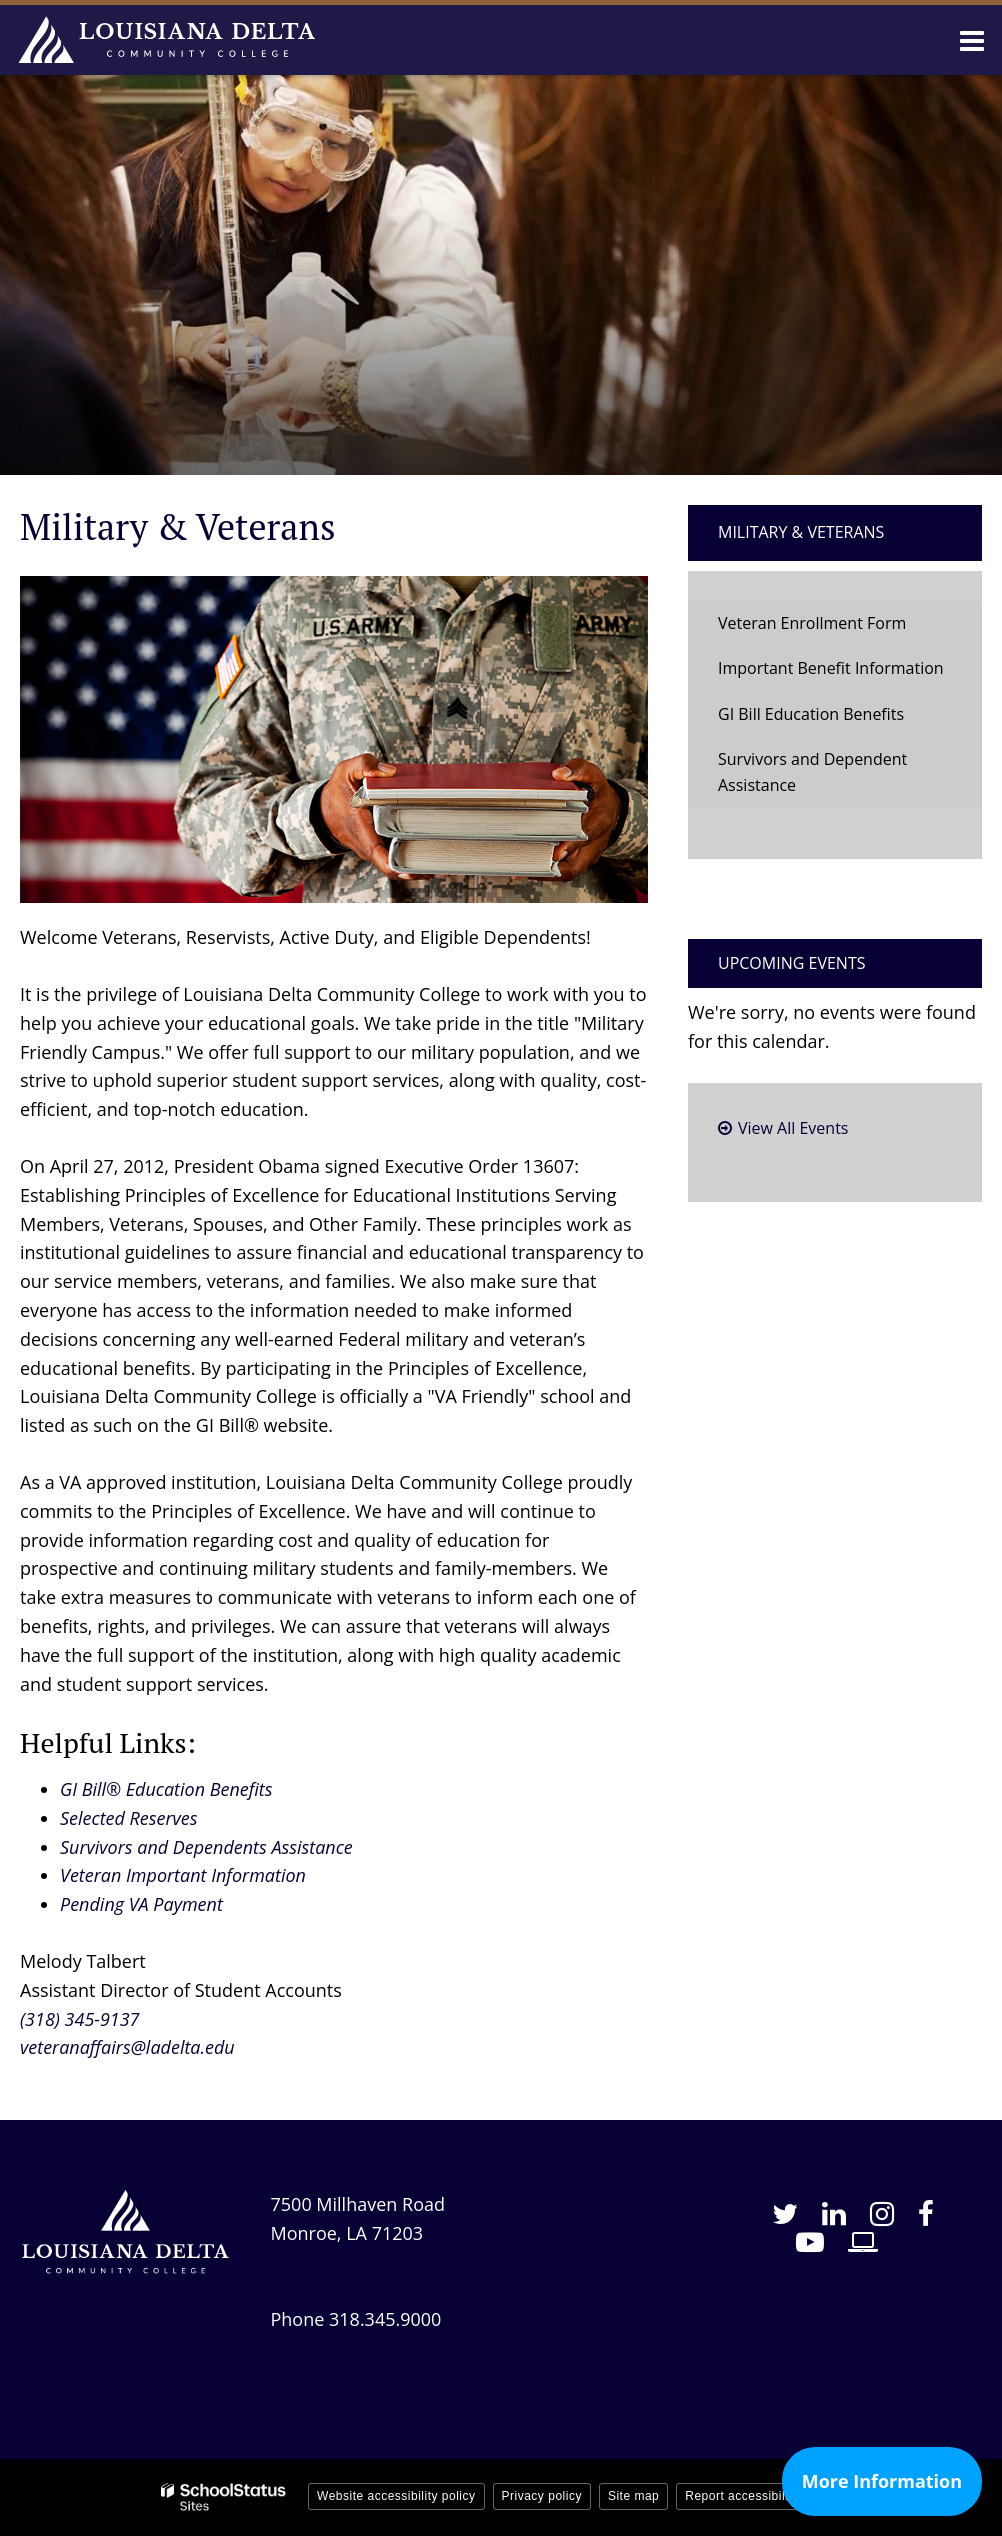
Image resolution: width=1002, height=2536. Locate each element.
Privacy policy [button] (542, 2496)
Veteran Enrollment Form (812, 623)
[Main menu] (972, 40)
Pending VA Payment (141, 1904)
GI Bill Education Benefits (811, 714)
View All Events (793, 1128)
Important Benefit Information (831, 668)
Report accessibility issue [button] (759, 2496)
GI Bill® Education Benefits (166, 1789)
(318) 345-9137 (80, 2019)
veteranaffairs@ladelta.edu (127, 2047)
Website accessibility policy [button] (396, 2496)
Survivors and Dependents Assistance (206, 1847)
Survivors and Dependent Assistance (812, 772)
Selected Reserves (129, 1818)
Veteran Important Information (183, 1875)
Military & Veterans (801, 532)
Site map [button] (633, 2496)
